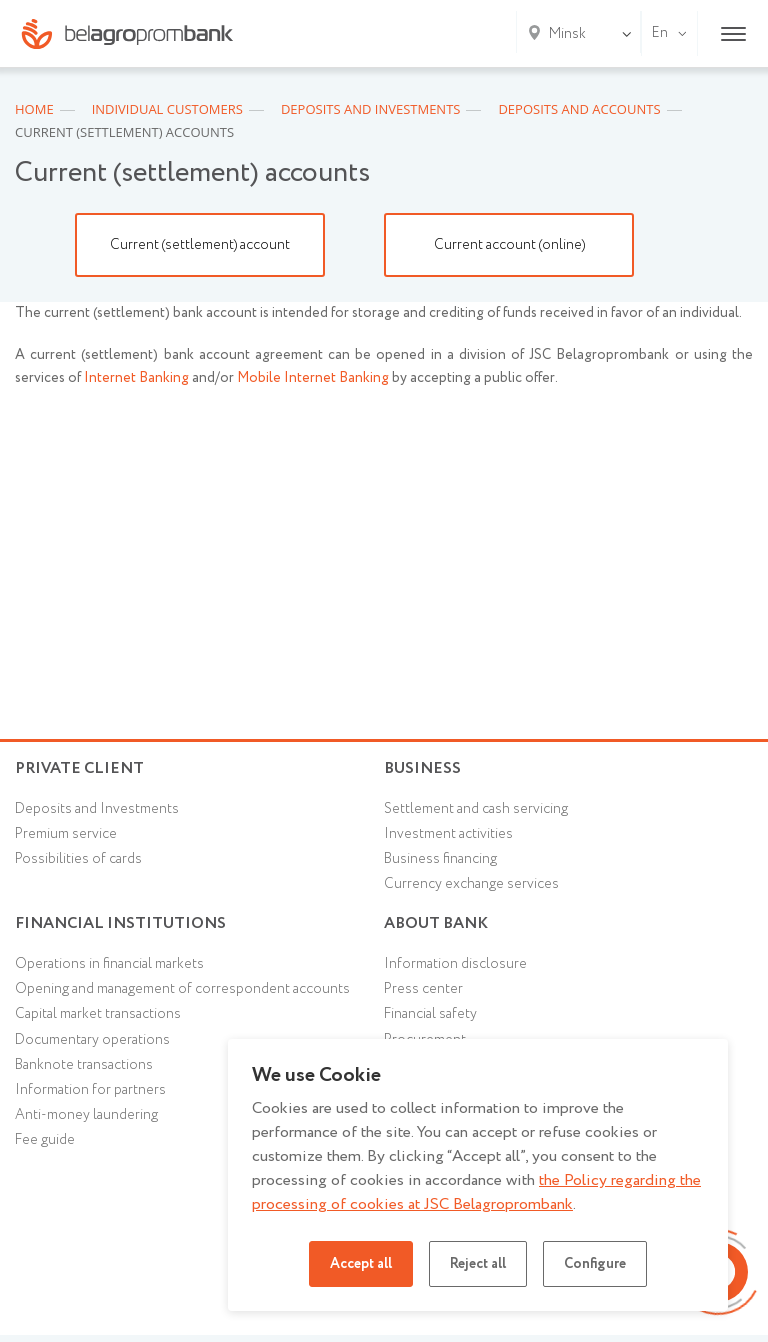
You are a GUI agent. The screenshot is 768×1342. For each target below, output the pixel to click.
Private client (79, 768)
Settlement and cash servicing (476, 809)
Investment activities (448, 834)
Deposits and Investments (97, 809)
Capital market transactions (98, 1014)
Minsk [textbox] (567, 34)
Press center (423, 989)
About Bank (436, 923)
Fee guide (45, 1140)
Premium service (66, 834)
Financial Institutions (120, 923)
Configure (595, 1264)
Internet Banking (136, 378)
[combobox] (563, 34)
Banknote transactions (84, 1065)
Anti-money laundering (86, 1115)
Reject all (478, 1264)
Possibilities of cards (78, 859)
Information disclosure (455, 964)
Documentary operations (92, 1040)
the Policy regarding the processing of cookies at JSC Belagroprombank (476, 1192)
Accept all (361, 1264)
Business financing (440, 859)
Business (422, 768)
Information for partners (90, 1090)
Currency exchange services (471, 884)
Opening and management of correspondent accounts (182, 989)
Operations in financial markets (109, 964)
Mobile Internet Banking (313, 378)
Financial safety (430, 1014)
